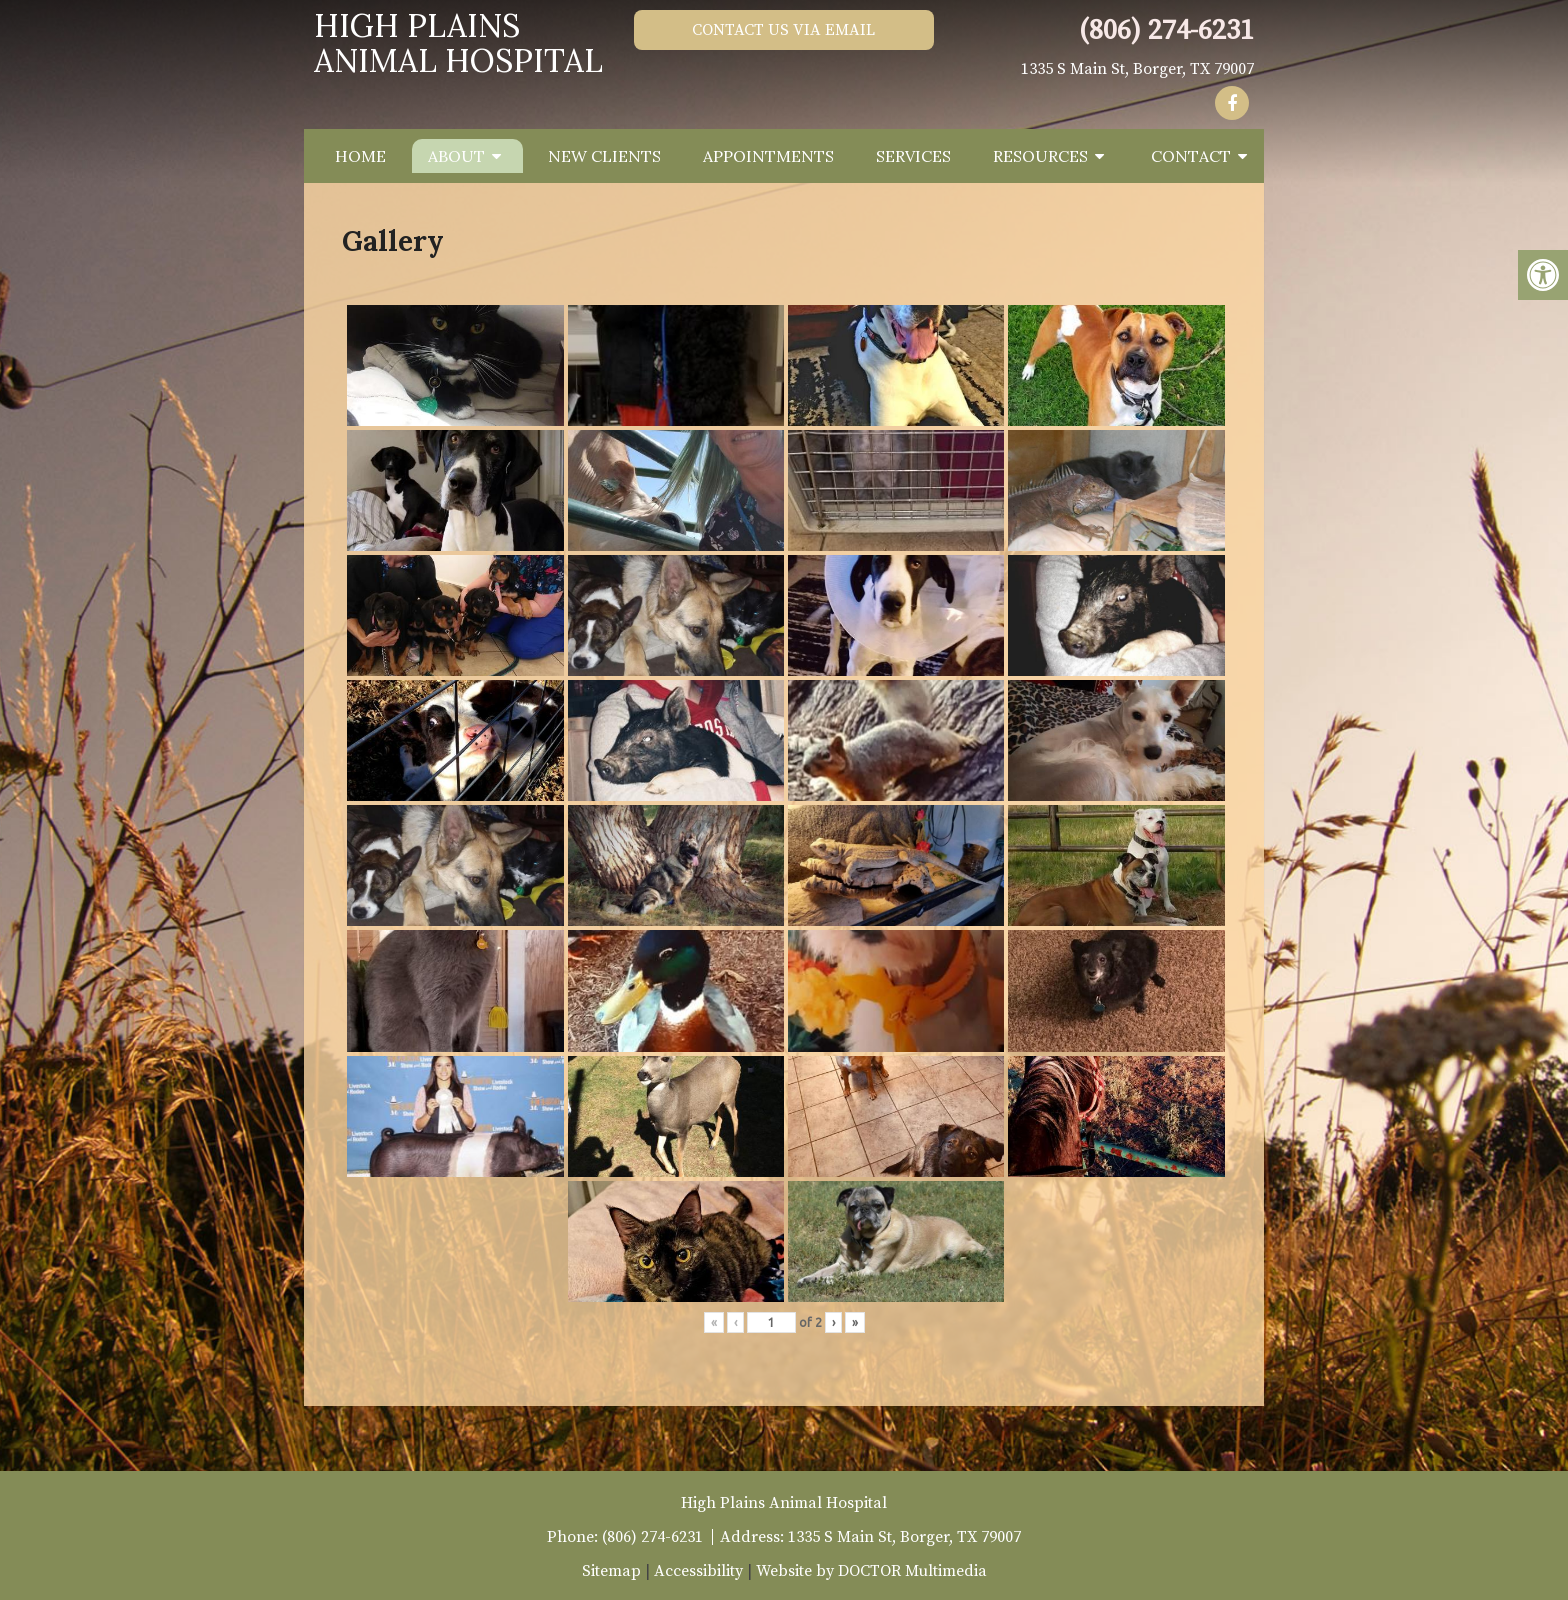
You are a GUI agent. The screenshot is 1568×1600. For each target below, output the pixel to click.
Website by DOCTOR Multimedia (871, 1571)
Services (913, 156)
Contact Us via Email (783, 30)
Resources (1040, 156)
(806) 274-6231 (1166, 30)
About (456, 156)
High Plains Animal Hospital (458, 43)
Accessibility (698, 1571)
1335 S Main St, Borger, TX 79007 (1137, 69)
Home (360, 156)
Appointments (768, 156)
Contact (1191, 156)
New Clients (604, 156)
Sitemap (611, 1571)
